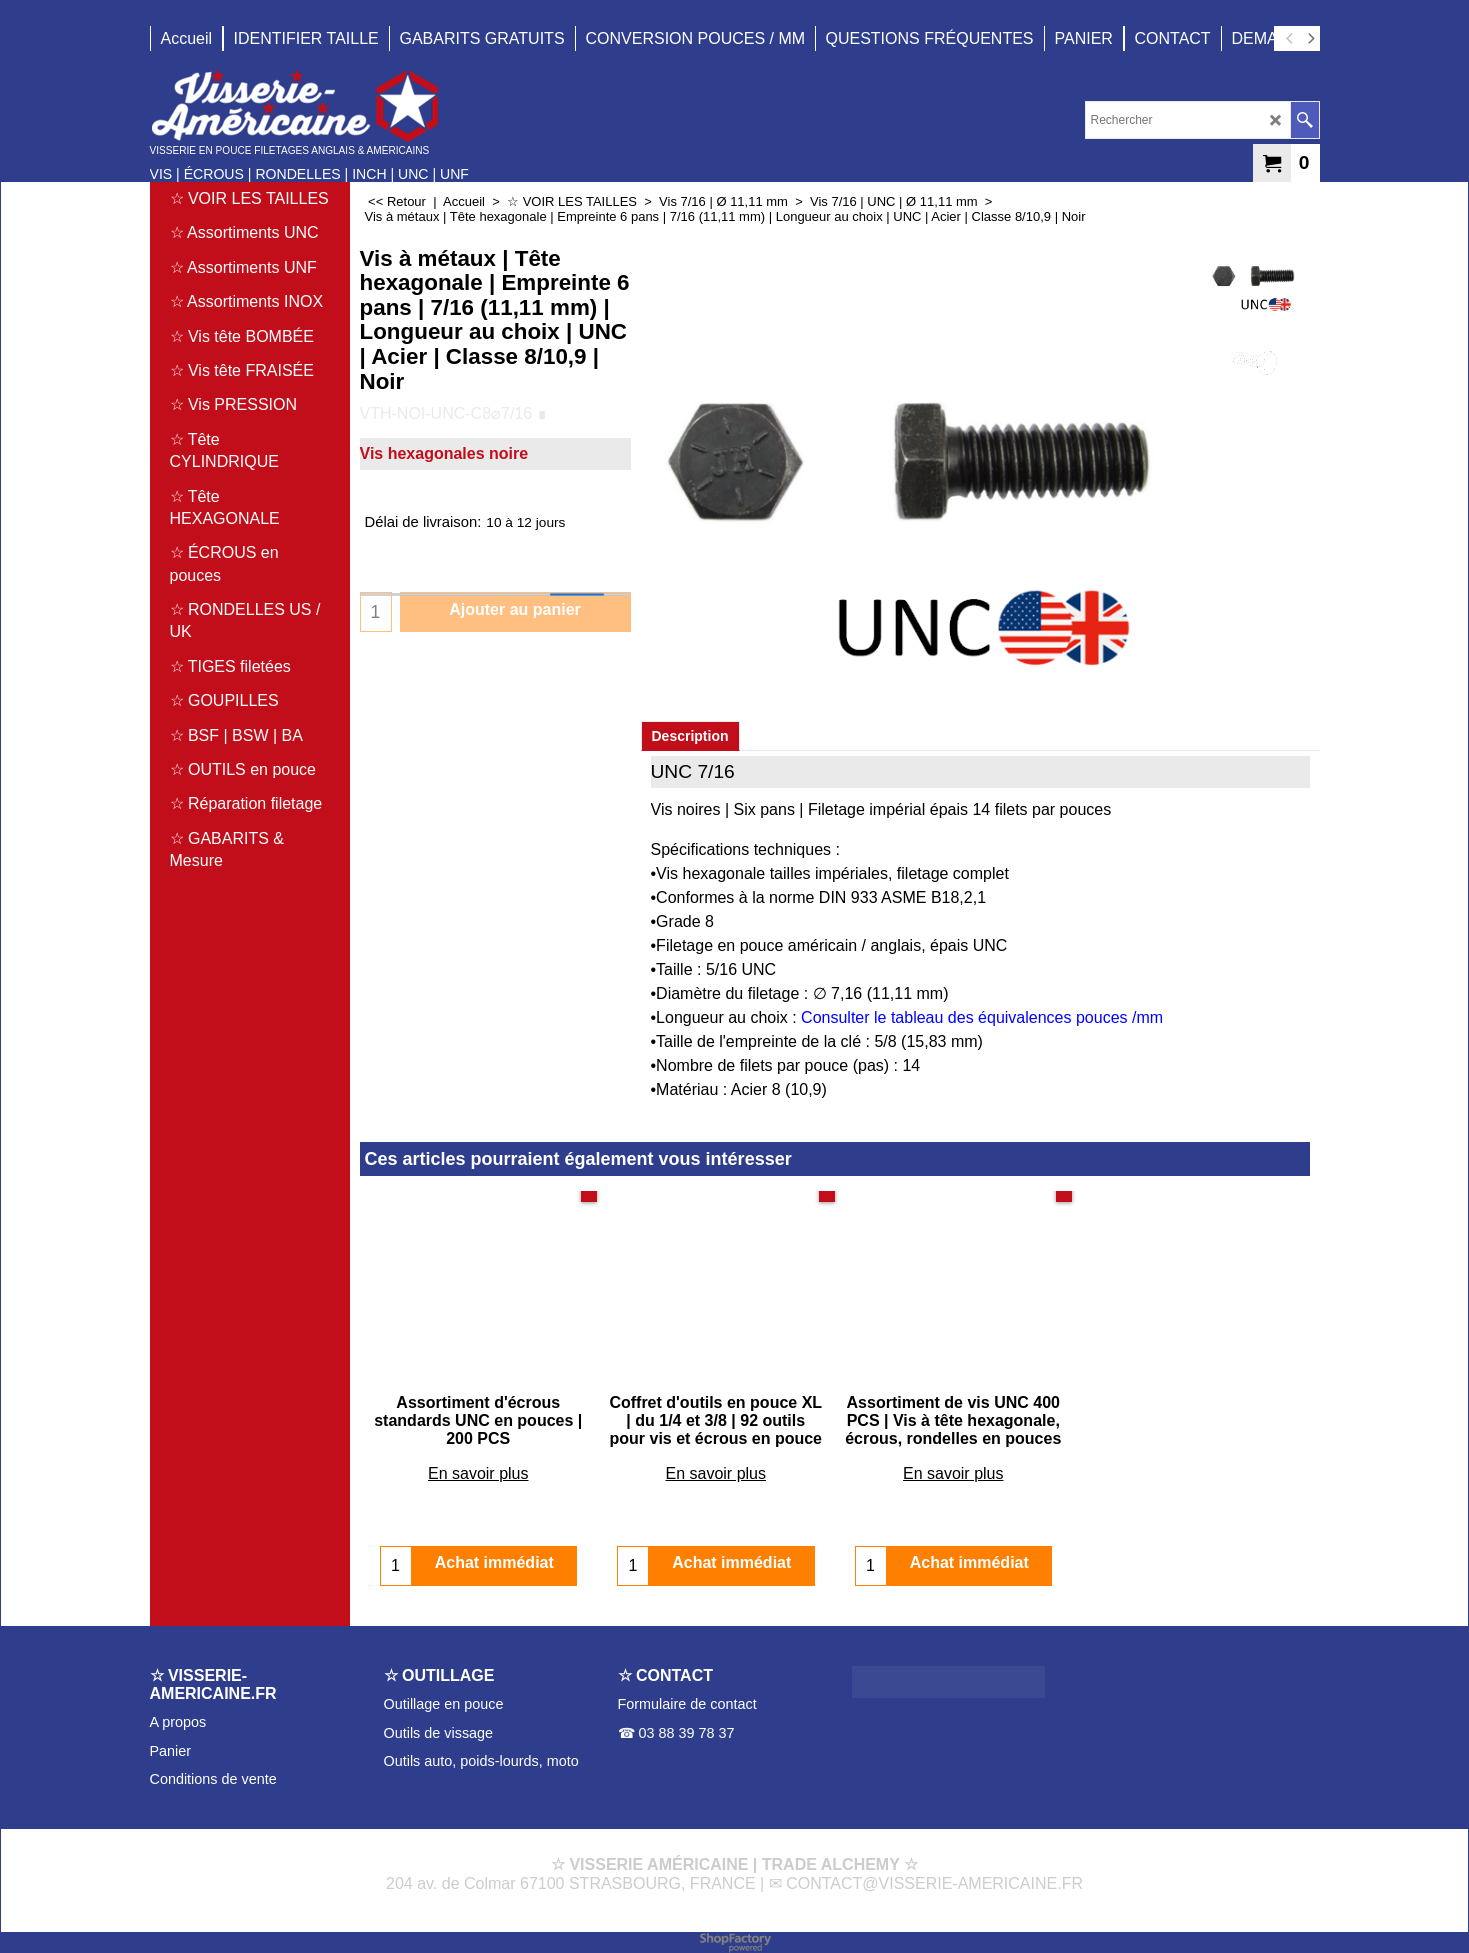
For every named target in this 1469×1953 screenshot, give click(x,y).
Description (690, 736)
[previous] (1291, 39)
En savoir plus (478, 1473)
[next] (1311, 39)
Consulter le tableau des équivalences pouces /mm (982, 1017)
